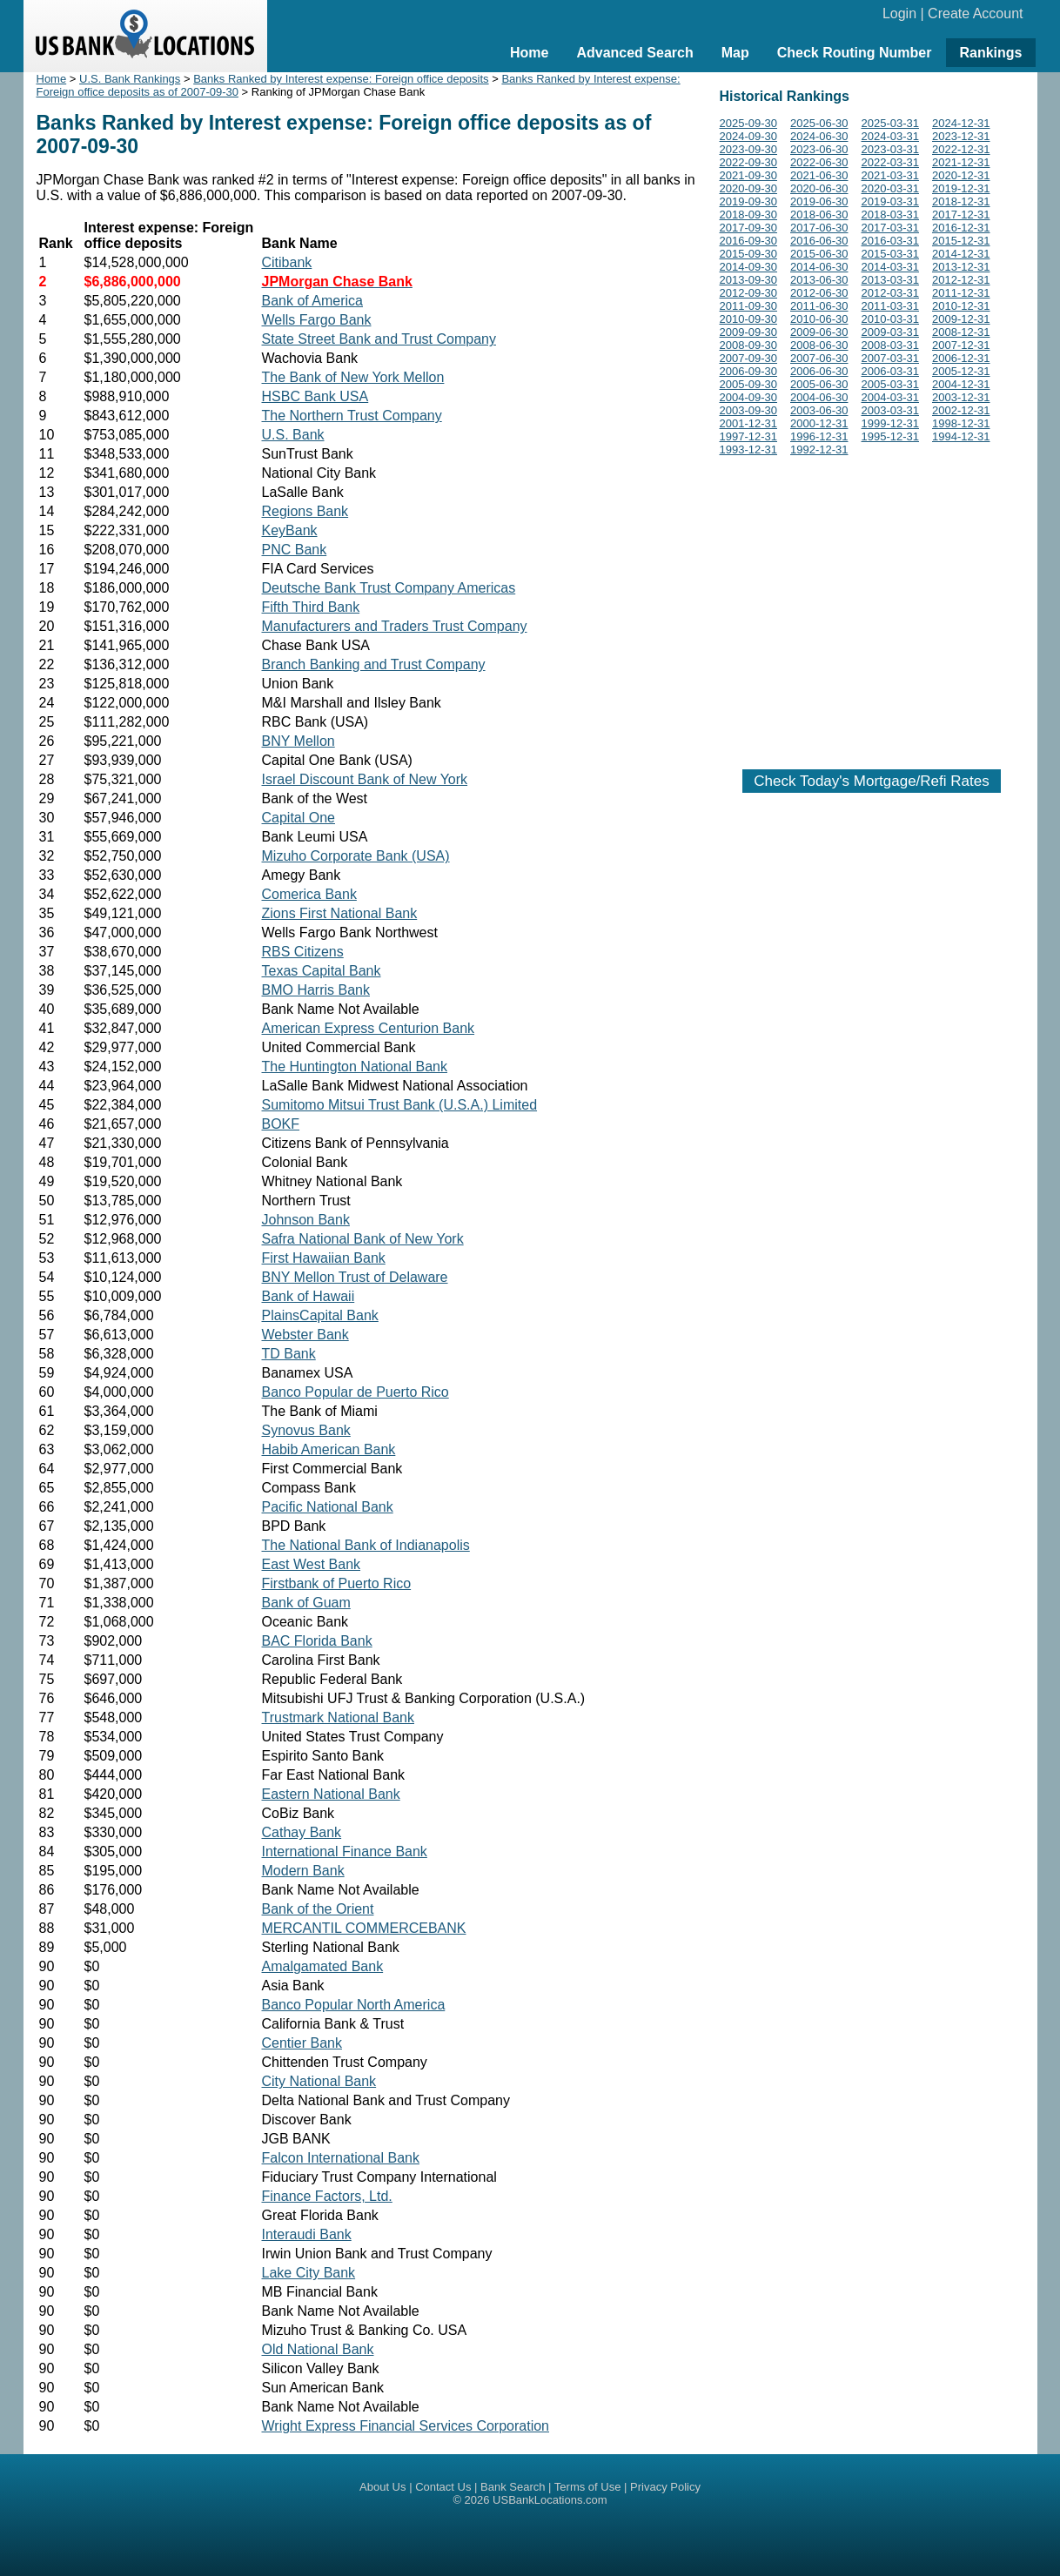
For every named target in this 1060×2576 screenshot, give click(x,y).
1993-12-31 (749, 449)
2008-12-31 (961, 332)
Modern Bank (303, 1870)
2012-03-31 (891, 292)
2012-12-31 (961, 279)
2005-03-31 (891, 384)
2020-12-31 (961, 175)
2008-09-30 (749, 345)
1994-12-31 (961, 436)
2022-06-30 (819, 162)
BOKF (281, 1124)
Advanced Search (634, 52)
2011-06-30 (819, 305)
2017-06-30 (819, 227)
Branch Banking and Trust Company (374, 664)
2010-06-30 (819, 318)
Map (735, 52)
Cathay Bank (302, 1832)
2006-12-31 (961, 358)
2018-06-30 (819, 214)
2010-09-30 (749, 318)
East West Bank (311, 1564)
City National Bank (319, 2081)
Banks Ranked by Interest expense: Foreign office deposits (340, 78)
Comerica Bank (309, 894)
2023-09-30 (749, 149)
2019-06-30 (819, 201)
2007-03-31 (891, 358)
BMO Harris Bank (316, 990)
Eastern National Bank (331, 1794)
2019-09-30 (749, 201)
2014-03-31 (891, 266)
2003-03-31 (891, 410)
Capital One (299, 817)
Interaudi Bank (307, 2234)
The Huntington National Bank (354, 1066)
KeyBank (290, 530)
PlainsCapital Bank (320, 1315)
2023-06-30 (819, 149)
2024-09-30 (749, 136)
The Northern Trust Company (352, 415)
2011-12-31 (961, 292)
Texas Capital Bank (321, 970)
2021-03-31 (891, 175)
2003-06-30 (819, 410)
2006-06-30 (819, 371)
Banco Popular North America (354, 2004)
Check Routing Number (854, 52)
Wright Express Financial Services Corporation (406, 2425)
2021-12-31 (961, 162)
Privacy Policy (665, 2486)
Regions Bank (305, 511)
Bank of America (313, 300)
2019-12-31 (961, 188)
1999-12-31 (891, 423)
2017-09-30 (749, 227)
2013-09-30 (749, 279)
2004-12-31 (961, 384)
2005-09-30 (749, 384)
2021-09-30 (749, 175)
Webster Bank (305, 1334)
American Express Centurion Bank (368, 1028)
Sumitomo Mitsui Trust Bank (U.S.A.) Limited (400, 1104)
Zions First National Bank (340, 913)
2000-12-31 (819, 423)
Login (899, 13)
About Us (382, 2486)
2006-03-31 (891, 371)
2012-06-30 (819, 292)
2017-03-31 (891, 227)
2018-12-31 (961, 201)
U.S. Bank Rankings (129, 78)
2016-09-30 (749, 240)
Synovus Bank (306, 1430)
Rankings (990, 52)
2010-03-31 (891, 318)
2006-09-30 (749, 371)
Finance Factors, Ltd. (327, 2196)
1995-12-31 (891, 436)
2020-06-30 (819, 188)
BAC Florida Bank (317, 1640)
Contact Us (443, 2486)
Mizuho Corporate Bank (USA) (356, 856)
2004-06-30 (819, 397)
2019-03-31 (891, 201)
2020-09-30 (749, 188)
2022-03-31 (891, 162)
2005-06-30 (819, 384)
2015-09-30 (749, 253)
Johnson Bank (306, 1219)
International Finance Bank (344, 1851)
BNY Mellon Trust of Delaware (355, 1277)
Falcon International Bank (340, 2157)
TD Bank (289, 1353)
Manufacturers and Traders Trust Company (394, 626)
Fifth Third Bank (311, 607)
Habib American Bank (329, 1449)
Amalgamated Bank (323, 1966)
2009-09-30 (749, 332)
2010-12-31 (961, 305)
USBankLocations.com (550, 2499)
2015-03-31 (891, 253)
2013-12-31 (961, 266)
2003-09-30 (749, 410)
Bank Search (512, 2486)
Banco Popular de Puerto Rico (355, 1392)
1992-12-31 (819, 449)
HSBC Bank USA (315, 396)
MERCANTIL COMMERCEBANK (364, 1928)
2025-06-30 (819, 123)
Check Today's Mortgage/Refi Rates (871, 781)
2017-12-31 (961, 214)
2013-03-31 (891, 279)
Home (529, 52)
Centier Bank (302, 2043)
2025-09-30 (749, 123)
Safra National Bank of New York (363, 1238)
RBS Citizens (303, 951)
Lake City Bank (309, 2272)
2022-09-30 (749, 162)
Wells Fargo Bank (317, 319)
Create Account (975, 13)
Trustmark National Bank (338, 1717)
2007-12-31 (961, 345)
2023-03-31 (891, 149)
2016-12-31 (961, 227)
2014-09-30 (749, 266)
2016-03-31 (891, 240)
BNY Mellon (298, 741)
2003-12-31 (961, 397)
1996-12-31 (819, 436)
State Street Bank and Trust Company (379, 339)
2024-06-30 (819, 136)
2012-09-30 (749, 292)
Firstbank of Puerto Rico (337, 1583)
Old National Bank (318, 2349)
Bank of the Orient (318, 1909)
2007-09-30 (749, 358)
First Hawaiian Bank (324, 1258)
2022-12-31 (961, 149)
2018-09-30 (749, 214)
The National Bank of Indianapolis (366, 1545)
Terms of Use (587, 2486)
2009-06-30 (819, 332)
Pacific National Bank (327, 1506)
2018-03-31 (891, 214)
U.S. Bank (293, 434)
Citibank (287, 262)
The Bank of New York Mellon (353, 377)
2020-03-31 (891, 188)
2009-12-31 (961, 318)
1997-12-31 (749, 436)
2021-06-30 (819, 175)
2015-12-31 (961, 240)
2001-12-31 (749, 423)
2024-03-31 (891, 136)
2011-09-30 (749, 305)
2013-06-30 (819, 279)
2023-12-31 (961, 136)
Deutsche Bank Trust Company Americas (389, 587)
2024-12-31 (961, 123)
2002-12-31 (961, 410)
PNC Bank (294, 549)
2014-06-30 (819, 266)
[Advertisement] (872, 609)
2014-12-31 (961, 253)
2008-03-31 (891, 345)
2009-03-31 (891, 332)
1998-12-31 (961, 423)
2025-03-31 (891, 123)
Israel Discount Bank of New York (365, 779)
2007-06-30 (819, 358)
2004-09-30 (749, 397)
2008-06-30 (819, 345)
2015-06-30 (819, 253)
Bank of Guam (306, 1602)
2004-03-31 (891, 397)
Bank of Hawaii (308, 1296)
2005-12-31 (961, 371)
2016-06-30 (819, 240)
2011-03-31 (891, 305)
